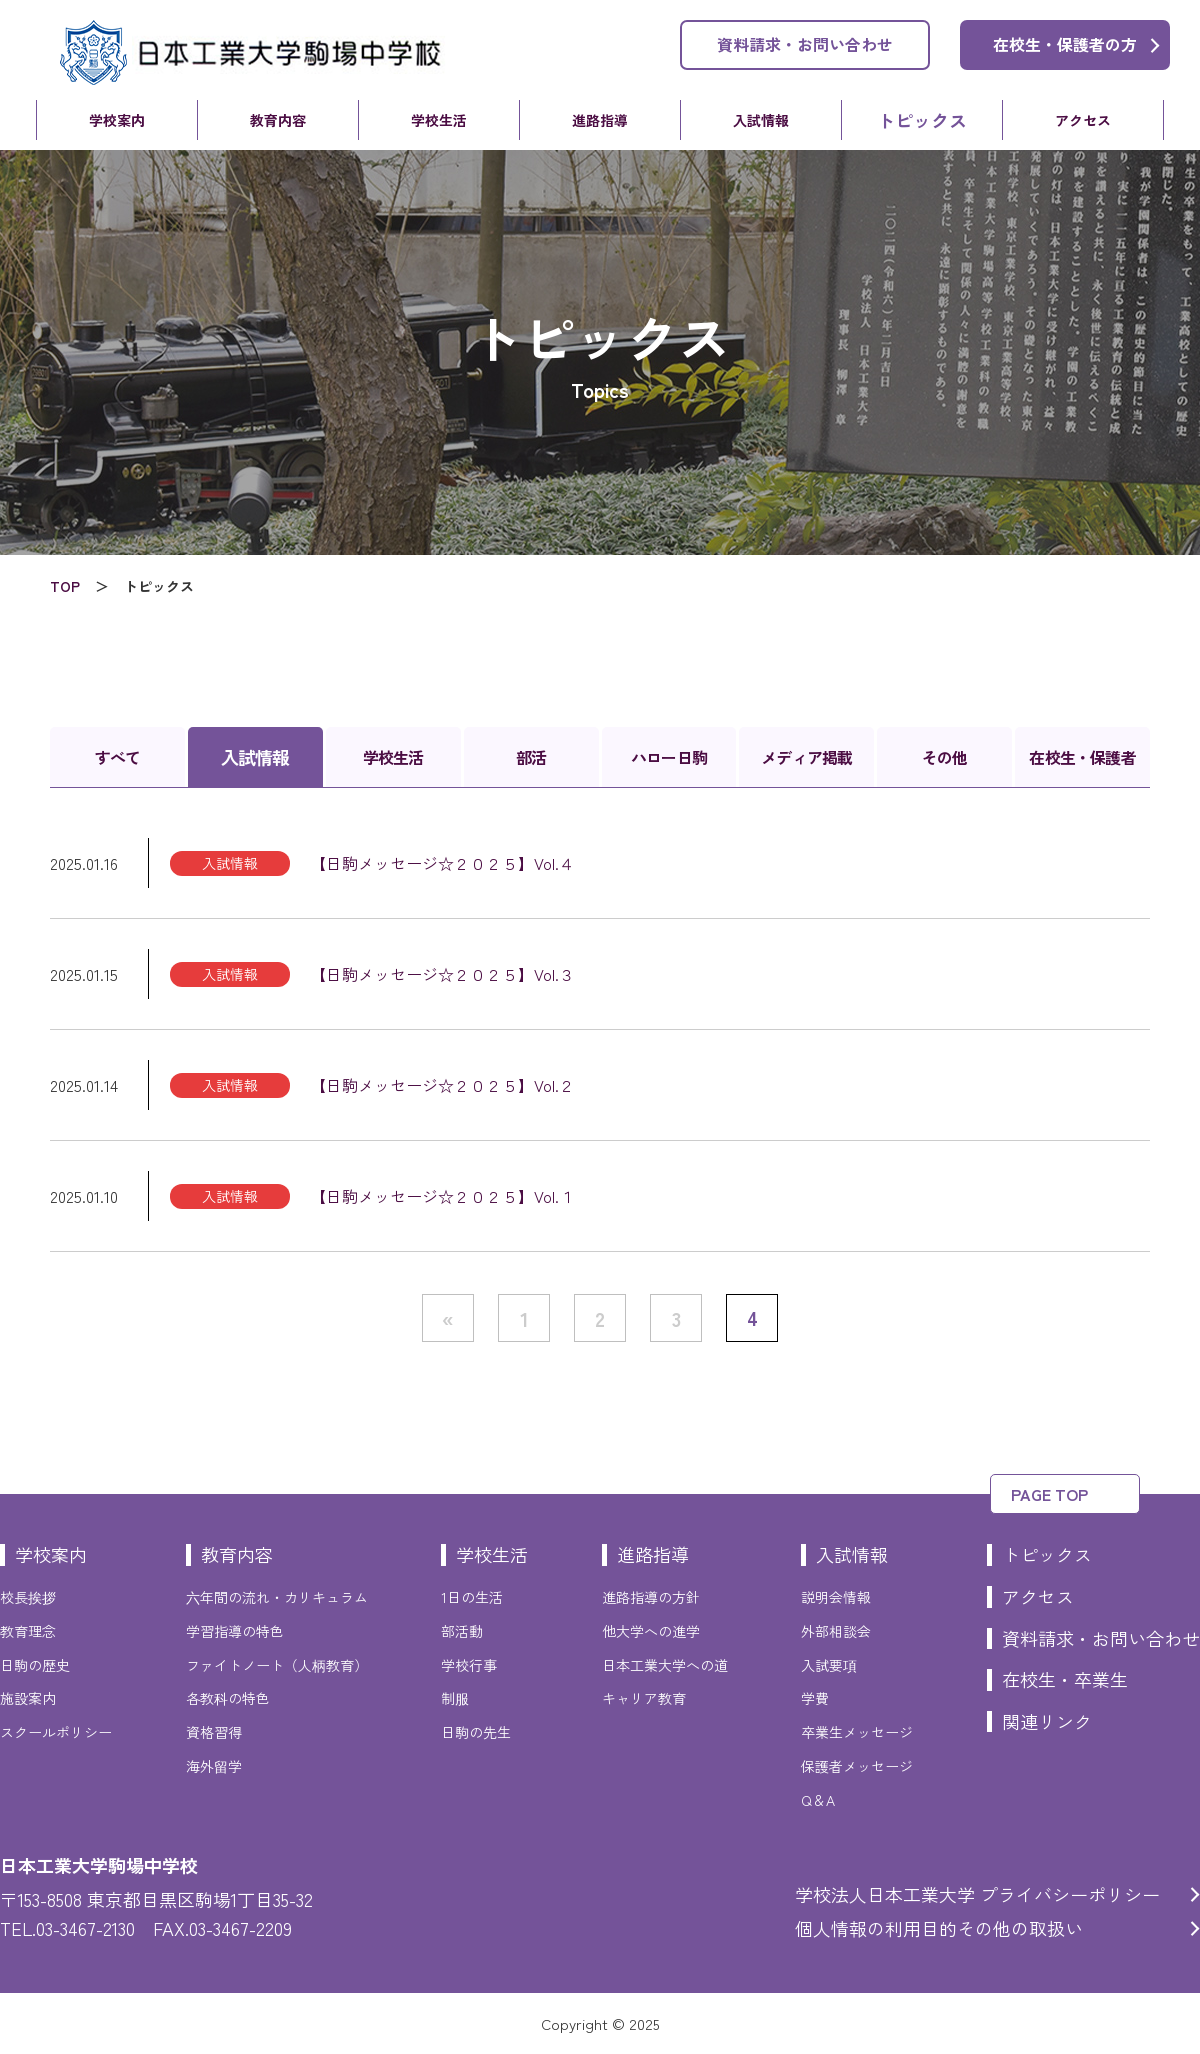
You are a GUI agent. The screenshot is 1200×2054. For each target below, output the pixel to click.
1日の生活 (472, 1597)
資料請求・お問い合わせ (805, 44)
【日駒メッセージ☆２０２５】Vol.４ (442, 863)
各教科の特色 (228, 1698)
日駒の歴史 (35, 1665)
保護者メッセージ (857, 1766)
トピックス (922, 120)
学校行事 (469, 1665)
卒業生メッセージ (857, 1732)
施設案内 (28, 1698)
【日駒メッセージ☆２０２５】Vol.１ (442, 1196)
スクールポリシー (56, 1732)
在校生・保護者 (1082, 757)
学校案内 (117, 120)
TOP (65, 586)
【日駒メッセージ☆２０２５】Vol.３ (442, 974)
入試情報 (761, 120)
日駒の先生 (476, 1732)
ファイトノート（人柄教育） (277, 1665)
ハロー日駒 (669, 757)
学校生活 (439, 120)
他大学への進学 (651, 1631)
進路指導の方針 (651, 1597)
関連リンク (1047, 1721)
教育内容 (278, 120)
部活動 (462, 1631)
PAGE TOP (1049, 1494)
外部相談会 (836, 1631)
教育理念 (28, 1631)
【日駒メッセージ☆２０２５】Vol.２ (442, 1085)
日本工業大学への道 (665, 1665)
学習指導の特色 (235, 1631)
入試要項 (829, 1665)
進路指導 (600, 120)
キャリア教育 (644, 1698)
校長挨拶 (28, 1597)
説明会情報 (836, 1597)
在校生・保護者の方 (1065, 44)
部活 (531, 757)
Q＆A (818, 1800)
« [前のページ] (448, 1318)
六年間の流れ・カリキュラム (277, 1597)
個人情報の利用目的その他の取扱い (939, 1928)
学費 (815, 1698)
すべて (118, 757)
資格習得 (214, 1732)
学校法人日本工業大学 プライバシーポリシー (977, 1894)
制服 (455, 1698)
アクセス (1083, 120)
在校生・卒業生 (1065, 1679)
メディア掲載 (806, 757)
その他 (945, 757)
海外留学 (214, 1766)
